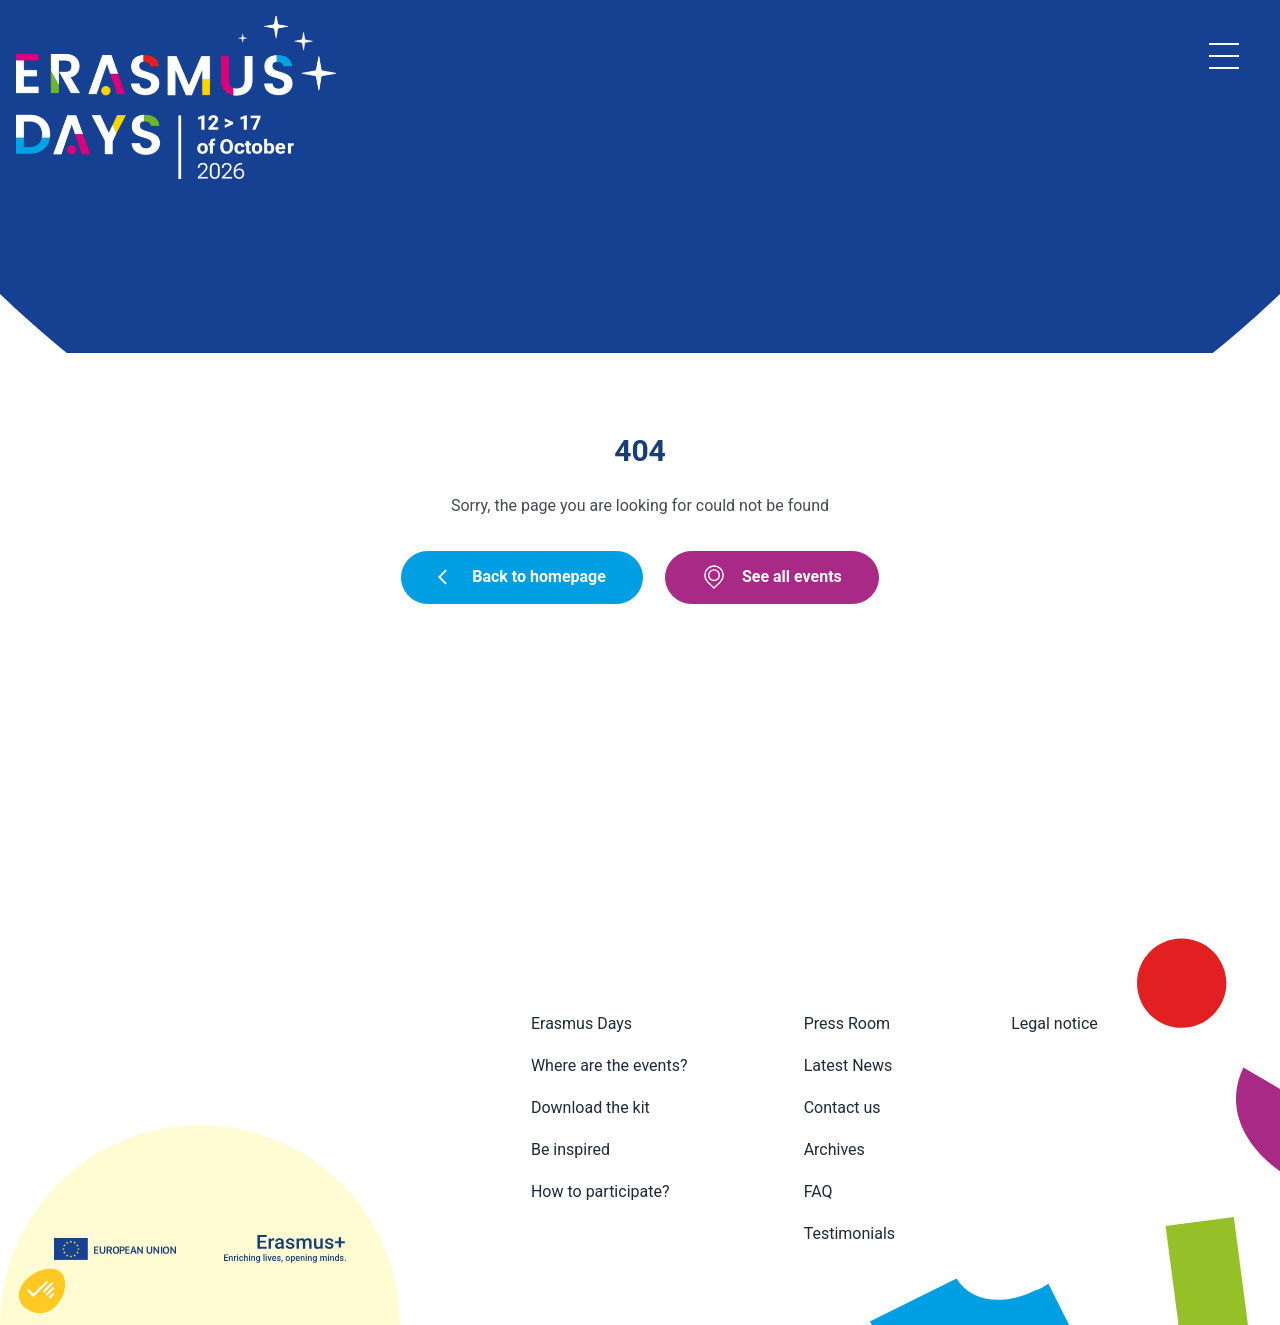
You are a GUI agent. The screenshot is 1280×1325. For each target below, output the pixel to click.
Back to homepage (522, 576)
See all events (772, 577)
